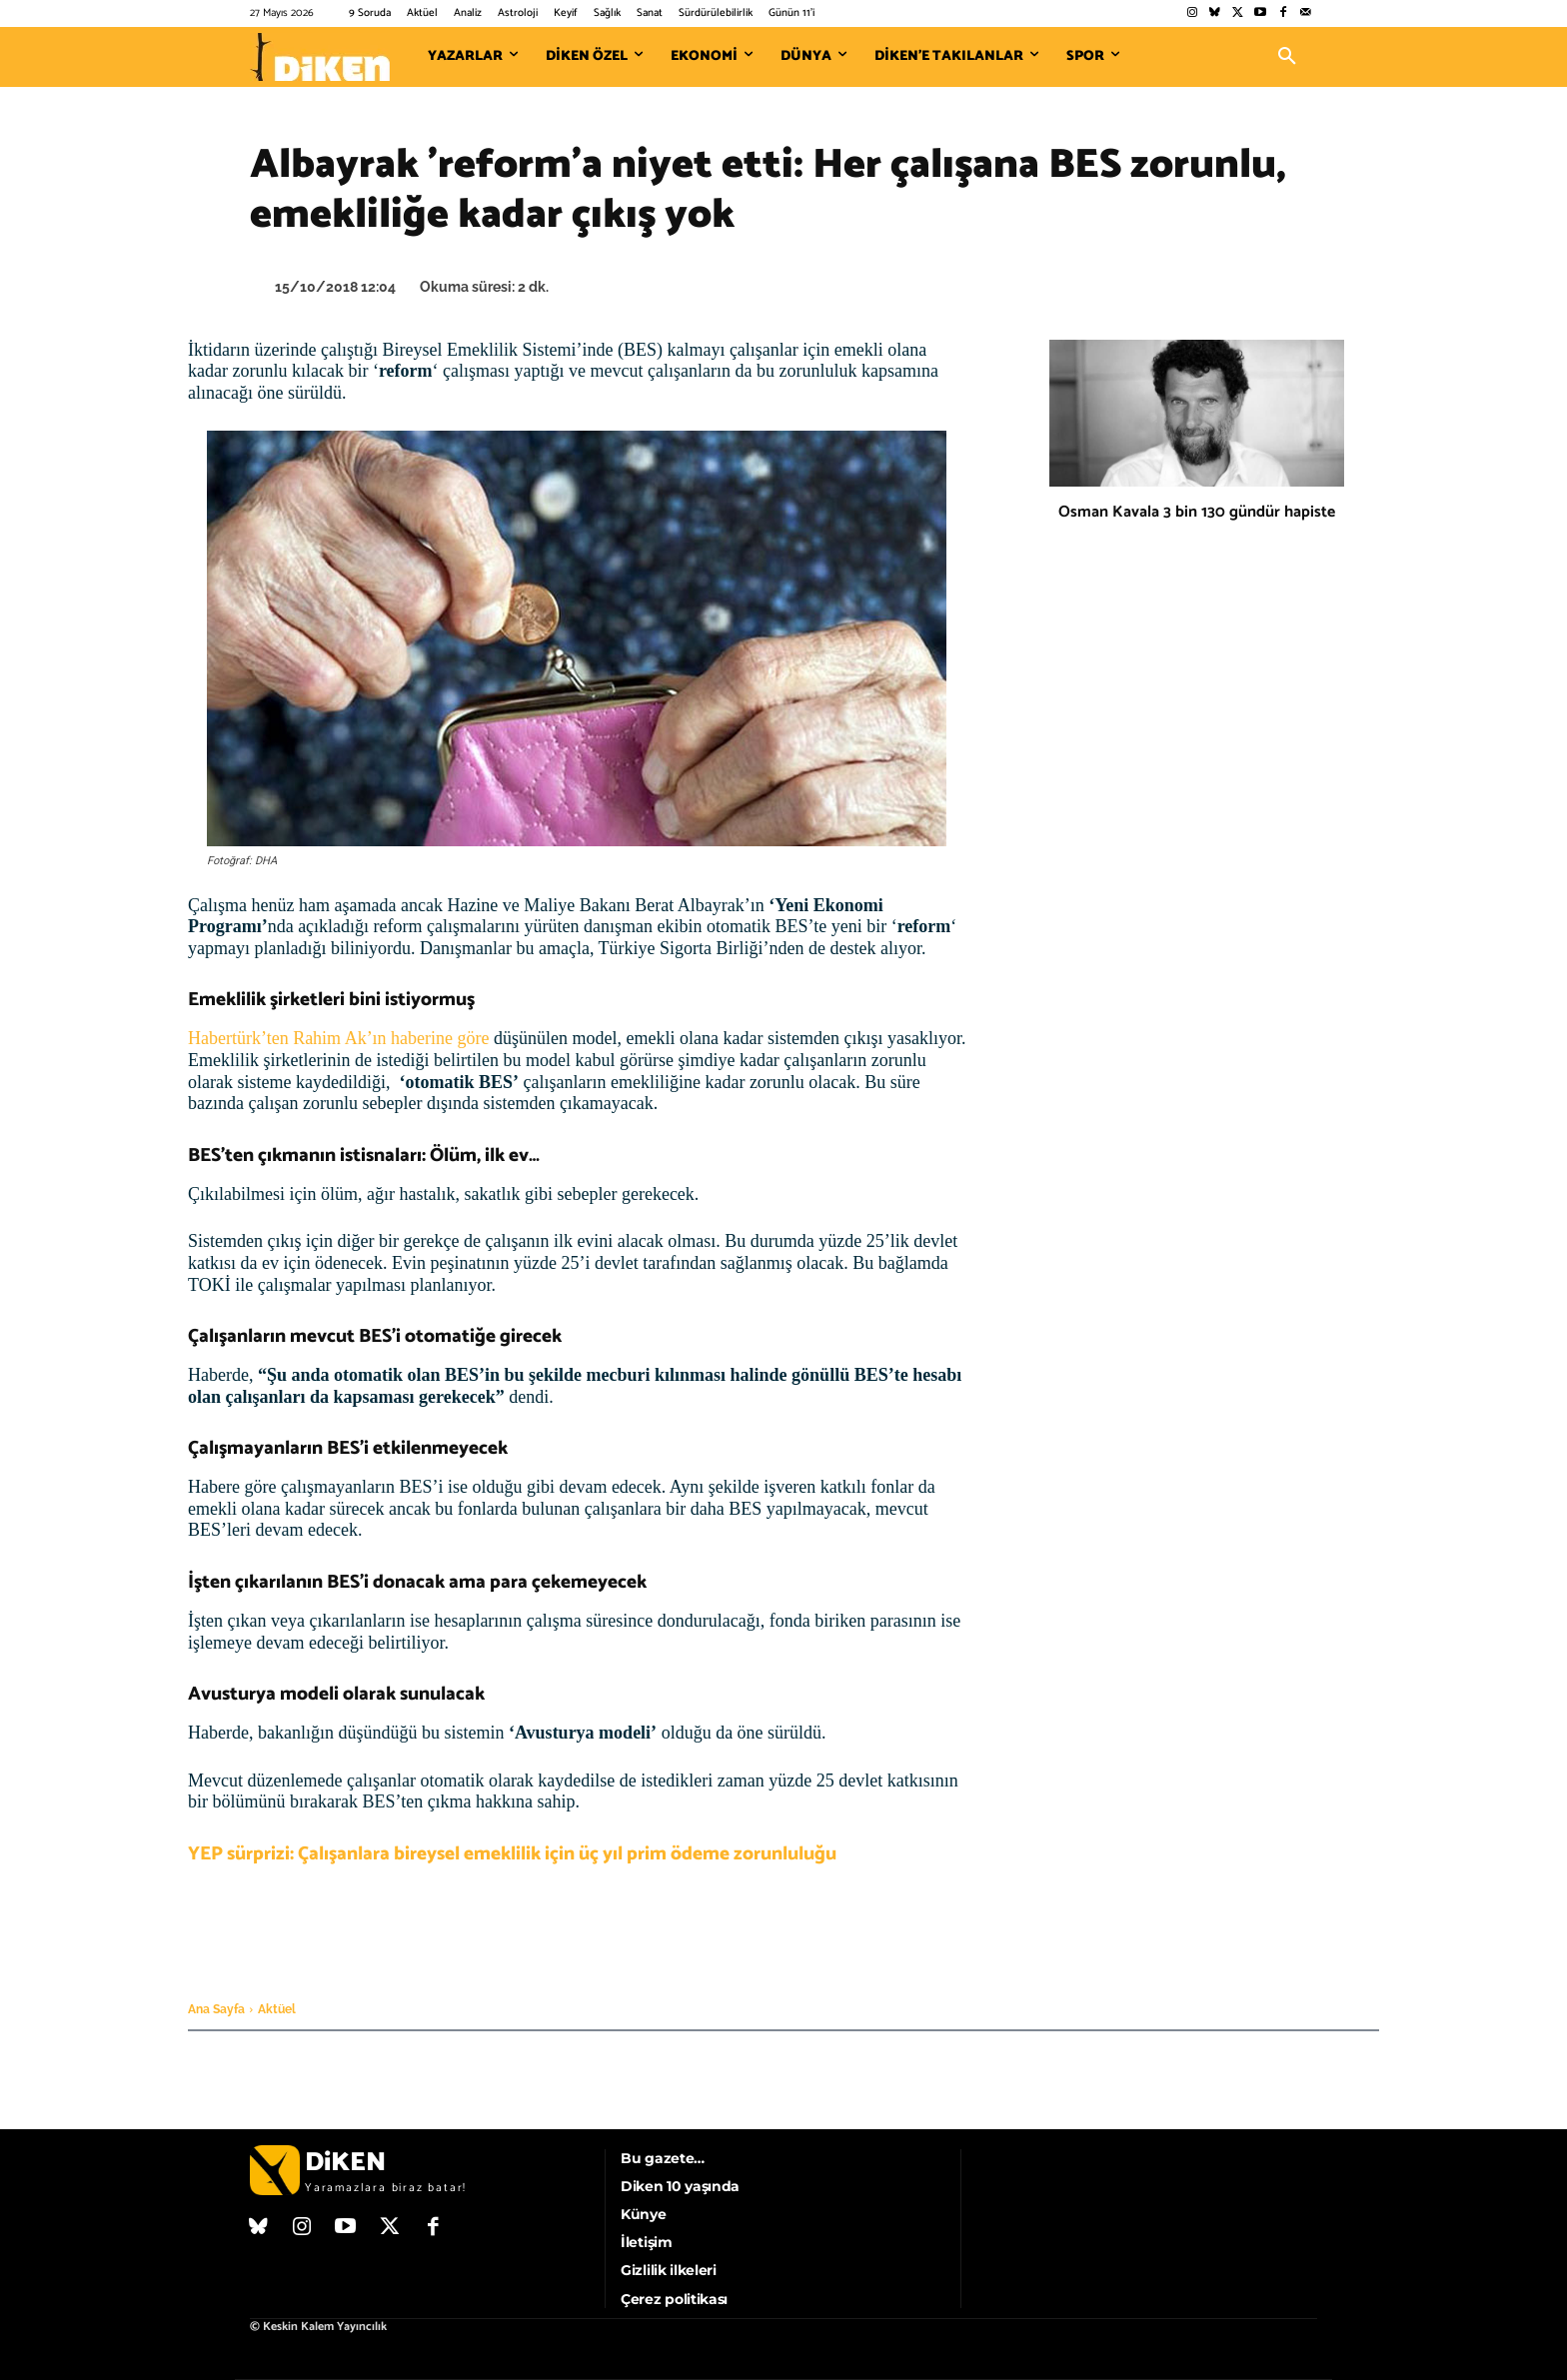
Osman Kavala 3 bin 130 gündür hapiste (1196, 512)
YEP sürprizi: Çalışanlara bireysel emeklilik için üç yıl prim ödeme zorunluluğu (512, 1853)
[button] (1287, 57)
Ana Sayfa (216, 2009)
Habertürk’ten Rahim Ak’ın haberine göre (341, 1038)
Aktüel (277, 2009)
